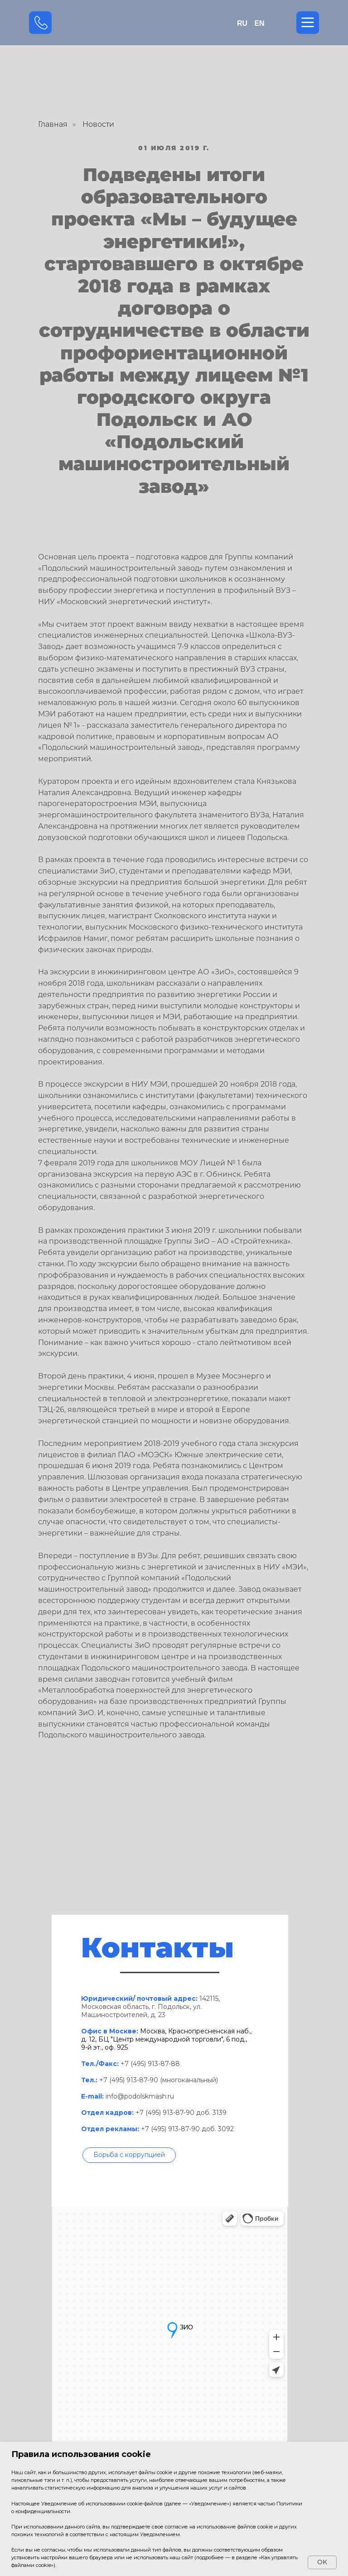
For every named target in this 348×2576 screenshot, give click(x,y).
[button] (129, 2155)
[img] (174, 22)
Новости (98, 124)
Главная (53, 124)
